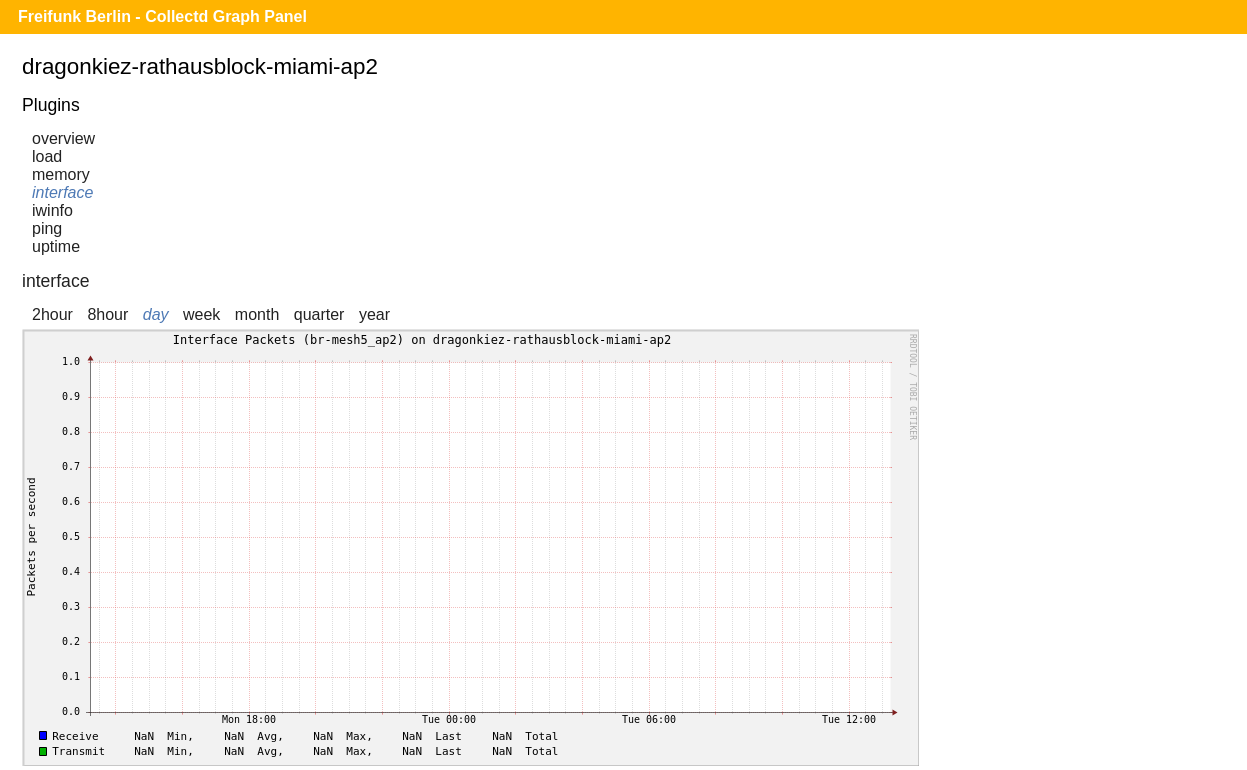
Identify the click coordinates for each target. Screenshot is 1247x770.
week (201, 314)
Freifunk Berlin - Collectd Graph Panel (162, 16)
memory (61, 174)
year (374, 314)
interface (62, 192)
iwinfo (52, 210)
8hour (107, 314)
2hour (52, 314)
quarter (319, 314)
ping (47, 228)
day (156, 314)
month (257, 314)
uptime (56, 246)
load (47, 156)
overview (63, 138)
